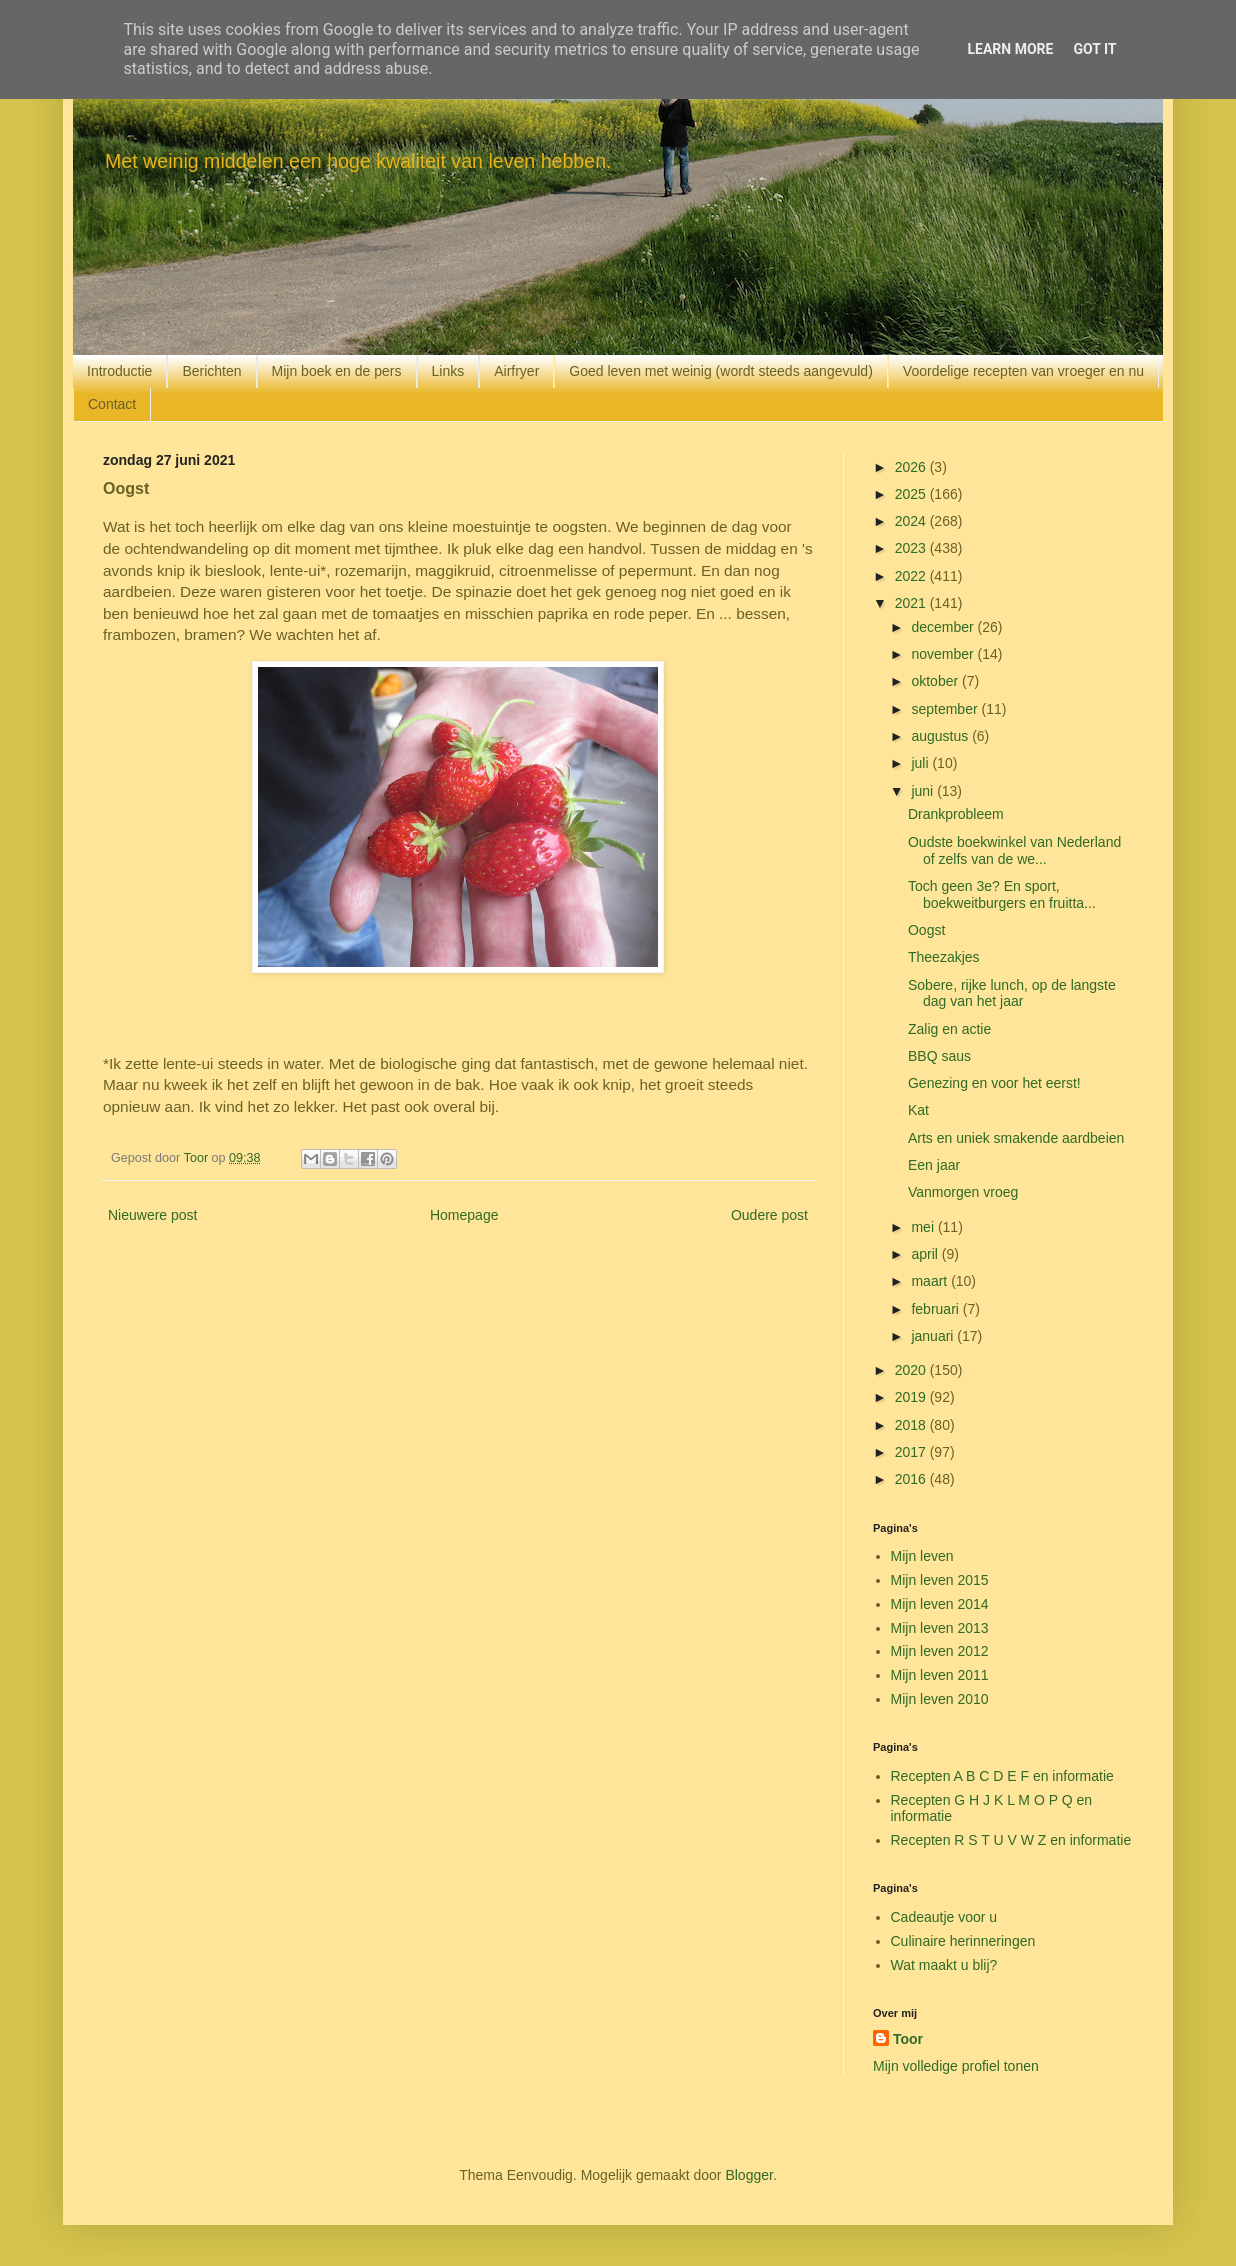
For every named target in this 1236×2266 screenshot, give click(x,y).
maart (931, 1281)
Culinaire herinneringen (963, 1941)
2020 (912, 1370)
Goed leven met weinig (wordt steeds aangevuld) (721, 371)
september (946, 709)
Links (448, 371)
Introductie (119, 371)
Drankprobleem (956, 814)
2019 (912, 1397)
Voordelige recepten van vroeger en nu (1023, 371)
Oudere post (769, 1215)
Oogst (926, 930)
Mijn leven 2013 (940, 1628)
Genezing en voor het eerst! (994, 1083)
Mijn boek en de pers (337, 371)
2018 (912, 1425)
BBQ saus (939, 1056)
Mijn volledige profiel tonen (956, 2066)
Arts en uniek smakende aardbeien (1016, 1138)
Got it (1094, 49)
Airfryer (516, 371)
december (944, 627)
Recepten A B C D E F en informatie (1002, 1776)
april (926, 1254)
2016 (912, 1479)
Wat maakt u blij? (944, 1965)
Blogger (748, 2175)
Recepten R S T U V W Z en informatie (1011, 1840)
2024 (912, 521)
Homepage (464, 1215)
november (944, 654)
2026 (912, 467)
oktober (936, 681)
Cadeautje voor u (944, 1917)
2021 (912, 603)
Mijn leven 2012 (940, 1651)
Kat (918, 1110)
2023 (912, 548)
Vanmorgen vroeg (963, 1192)
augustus (941, 736)
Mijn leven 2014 (940, 1604)
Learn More (1010, 49)
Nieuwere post (153, 1215)
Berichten (211, 371)
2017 (912, 1452)
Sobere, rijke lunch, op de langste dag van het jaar (1012, 993)
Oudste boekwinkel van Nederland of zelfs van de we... (1014, 850)
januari (934, 1336)
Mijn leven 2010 (940, 1699)
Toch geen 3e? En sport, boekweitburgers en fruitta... (1002, 894)
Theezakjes (944, 957)
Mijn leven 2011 (940, 1675)
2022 (912, 576)
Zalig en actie (949, 1029)
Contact (112, 404)
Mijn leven (922, 1556)
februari (936, 1309)
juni (924, 791)
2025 (912, 494)
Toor (908, 2039)
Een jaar (934, 1165)
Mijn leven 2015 (940, 1580)
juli (921, 763)
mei (924, 1227)
